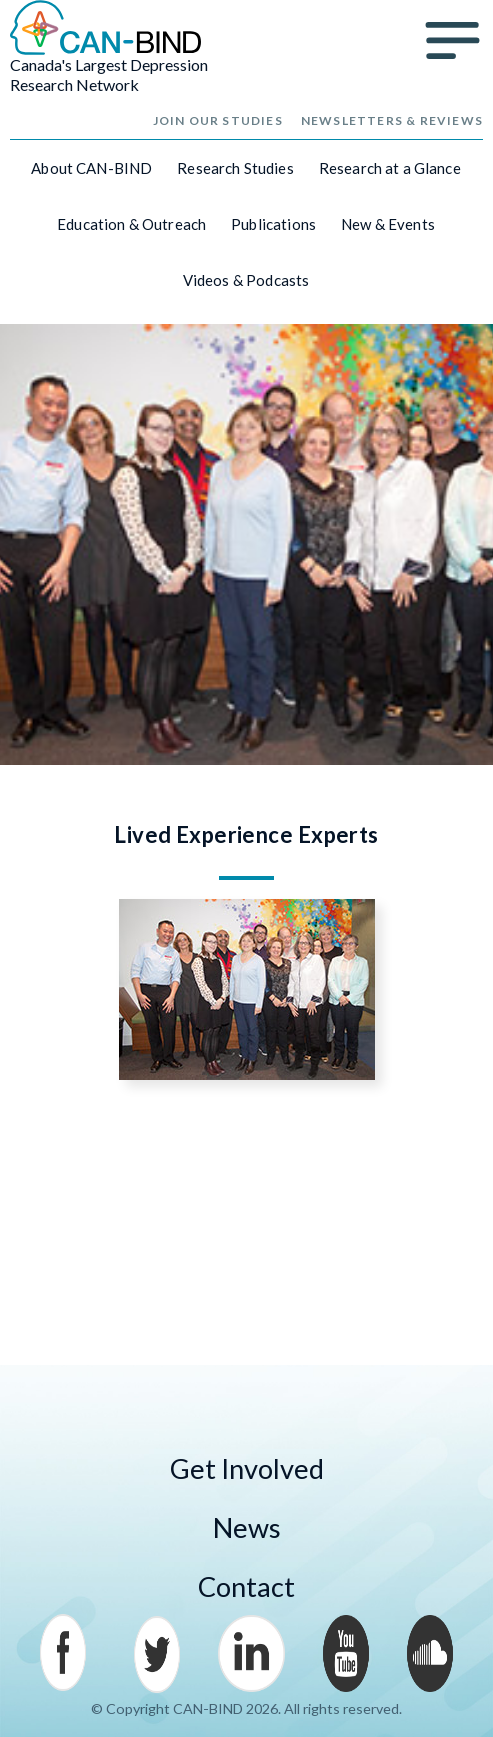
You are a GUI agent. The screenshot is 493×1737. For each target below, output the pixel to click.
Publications (273, 224)
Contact (246, 1586)
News (247, 1527)
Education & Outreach (131, 224)
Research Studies (235, 168)
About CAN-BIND (91, 168)
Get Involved (247, 1468)
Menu (453, 41)
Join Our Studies (218, 120)
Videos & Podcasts (246, 280)
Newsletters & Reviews (392, 120)
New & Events (388, 224)
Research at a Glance (390, 168)
